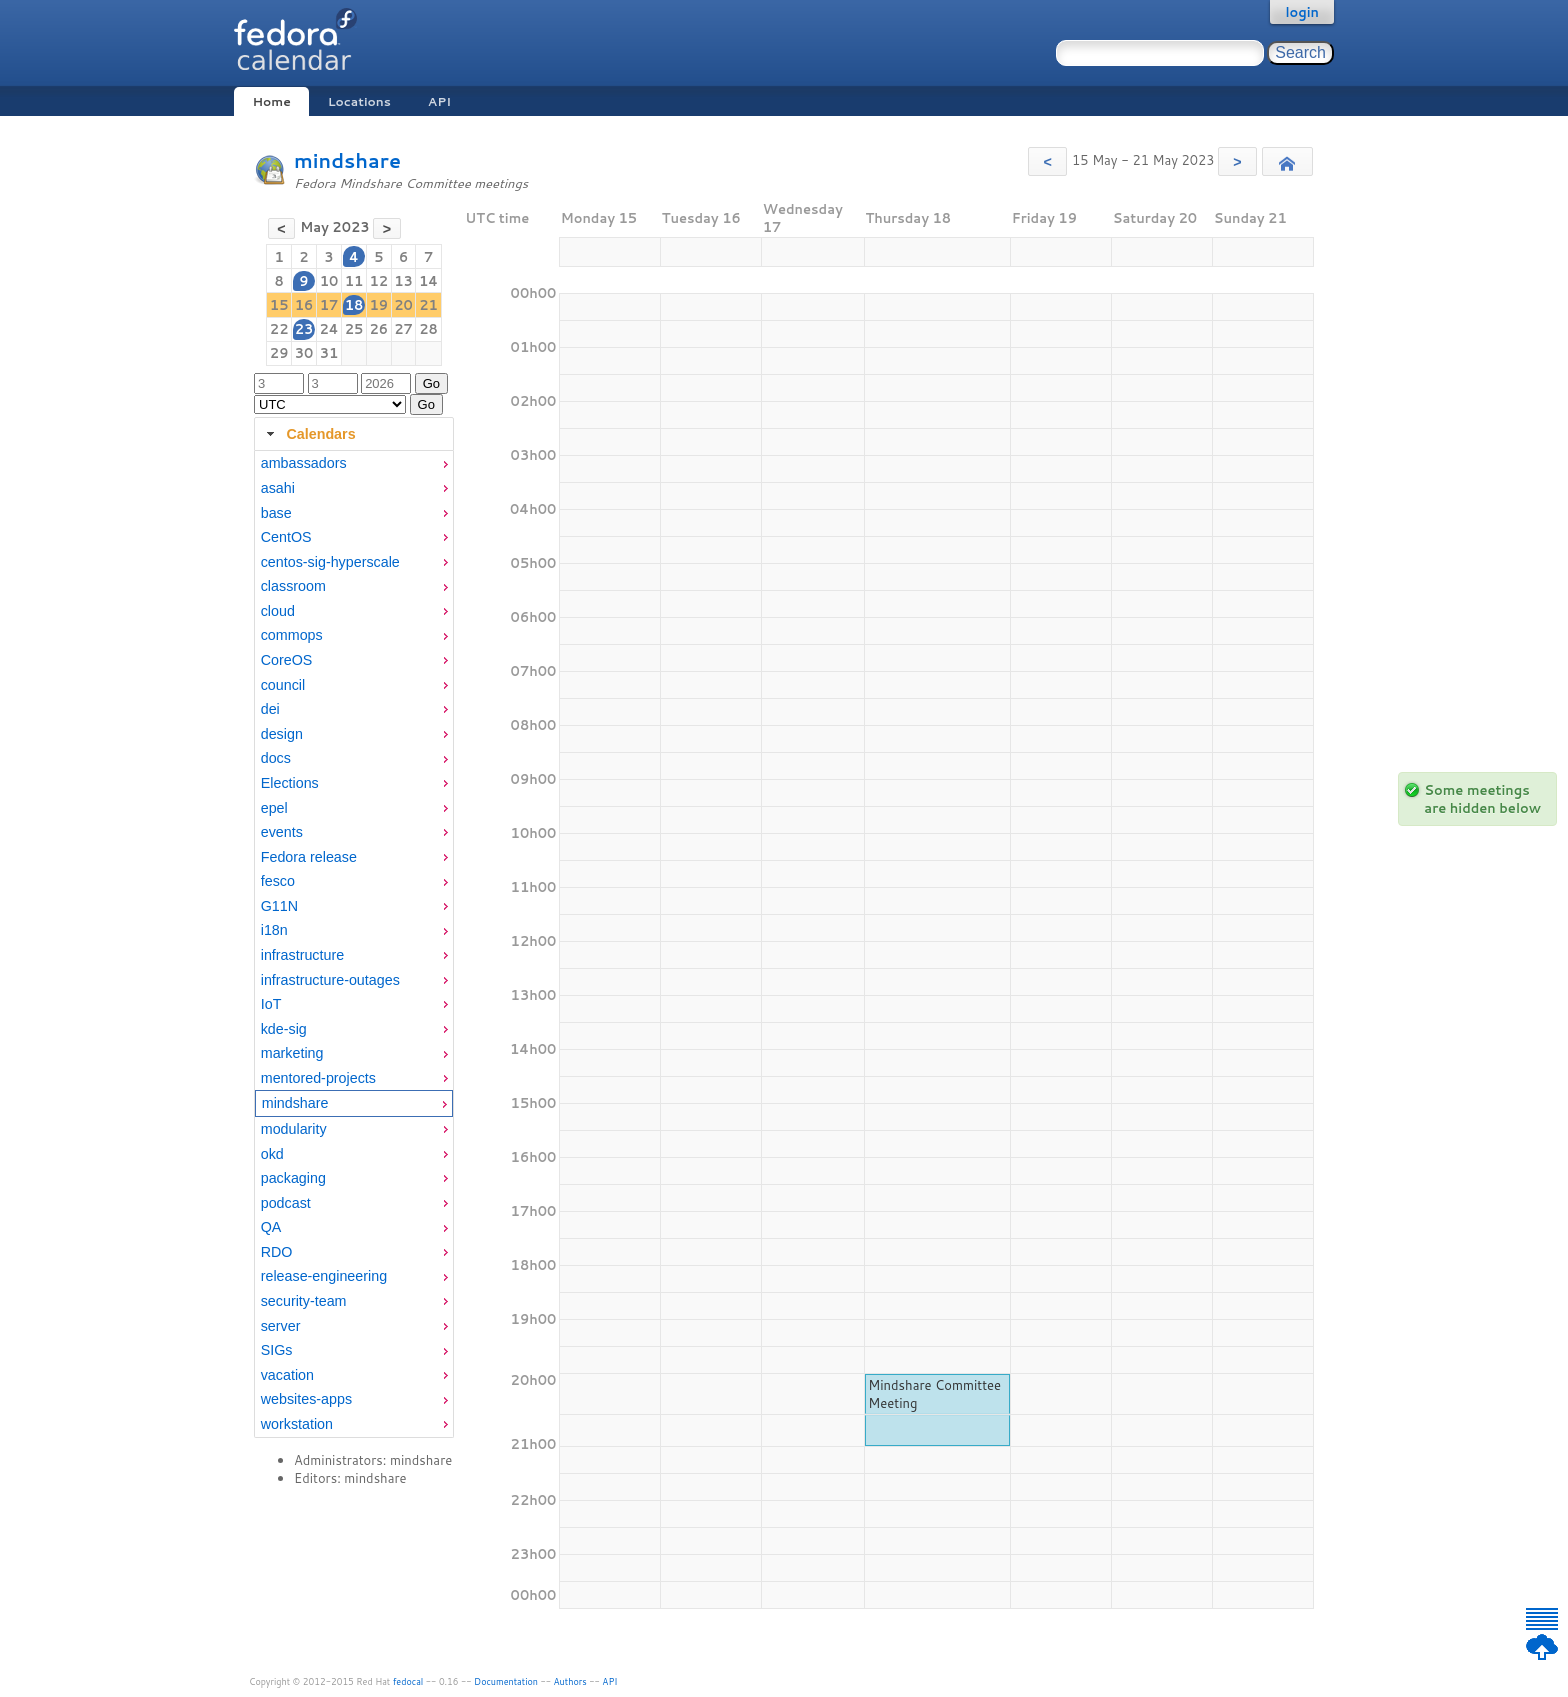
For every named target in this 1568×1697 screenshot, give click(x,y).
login (1302, 12)
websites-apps (306, 1399)
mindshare (347, 160)
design (282, 734)
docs (276, 758)
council (283, 685)
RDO (277, 1252)
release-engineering (324, 1276)
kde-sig (284, 1029)
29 (279, 353)
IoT (271, 1004)
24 (328, 329)
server (281, 1326)
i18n (274, 930)
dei (270, 709)
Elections (290, 783)
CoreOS (287, 660)
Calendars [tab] (308, 434)
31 (329, 353)
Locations (359, 101)
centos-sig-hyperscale (330, 562)
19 (378, 305)
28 (428, 329)
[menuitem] (354, 463)
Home (271, 101)
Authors (570, 1681)
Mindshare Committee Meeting (934, 1394)
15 (279, 305)
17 (329, 305)
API (439, 101)
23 (304, 329)
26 (378, 329)
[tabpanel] (354, 944)
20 (403, 305)
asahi (278, 488)
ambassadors (304, 463)
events (282, 832)
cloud (278, 611)
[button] (1047, 161)
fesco (278, 881)
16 (304, 305)
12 (378, 281)
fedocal (408, 1681)
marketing (292, 1053)
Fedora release (309, 857)
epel (274, 808)
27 (403, 329)
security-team (304, 1301)
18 (354, 305)
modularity (294, 1129)
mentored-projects (318, 1078)
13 (403, 281)
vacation (287, 1375)
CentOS (286, 537)
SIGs (277, 1350)
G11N (279, 906)
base (276, 513)
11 (354, 281)
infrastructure (302, 955)
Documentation (506, 1681)
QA (271, 1227)
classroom (293, 586)
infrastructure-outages (330, 980)
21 (428, 305)
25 (354, 329)
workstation (297, 1424)
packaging (293, 1178)
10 (329, 281)
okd (272, 1154)
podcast (286, 1203)
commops (292, 635)
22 (279, 329)
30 (304, 353)
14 (428, 281)
